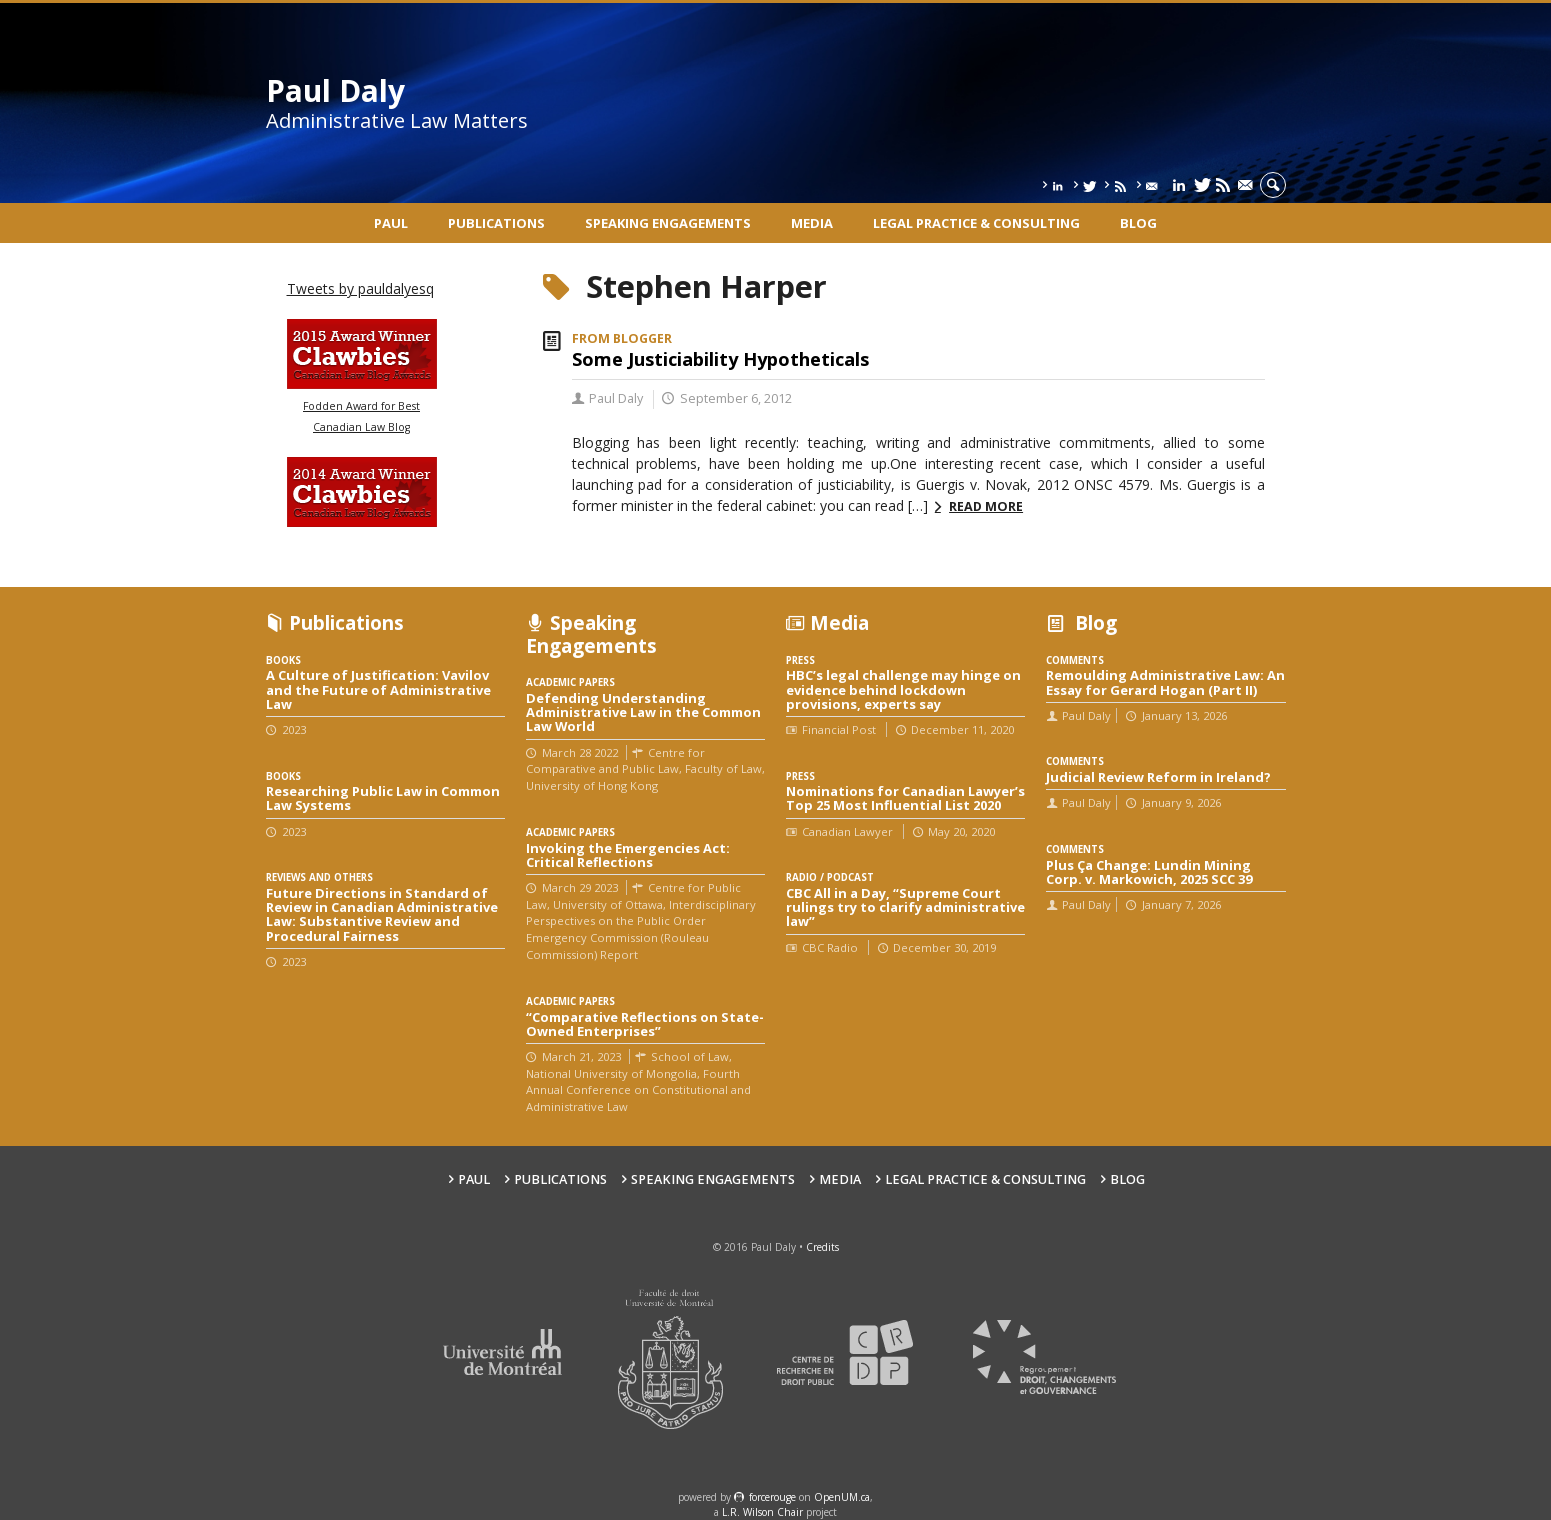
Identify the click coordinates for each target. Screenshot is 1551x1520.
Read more (986, 506)
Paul (391, 223)
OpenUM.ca (842, 1497)
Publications (496, 223)
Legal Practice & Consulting (976, 223)
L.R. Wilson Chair (762, 1512)
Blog (1138, 223)
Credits (822, 1247)
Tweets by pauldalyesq (360, 288)
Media (812, 223)
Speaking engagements (668, 223)
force (772, 1497)
